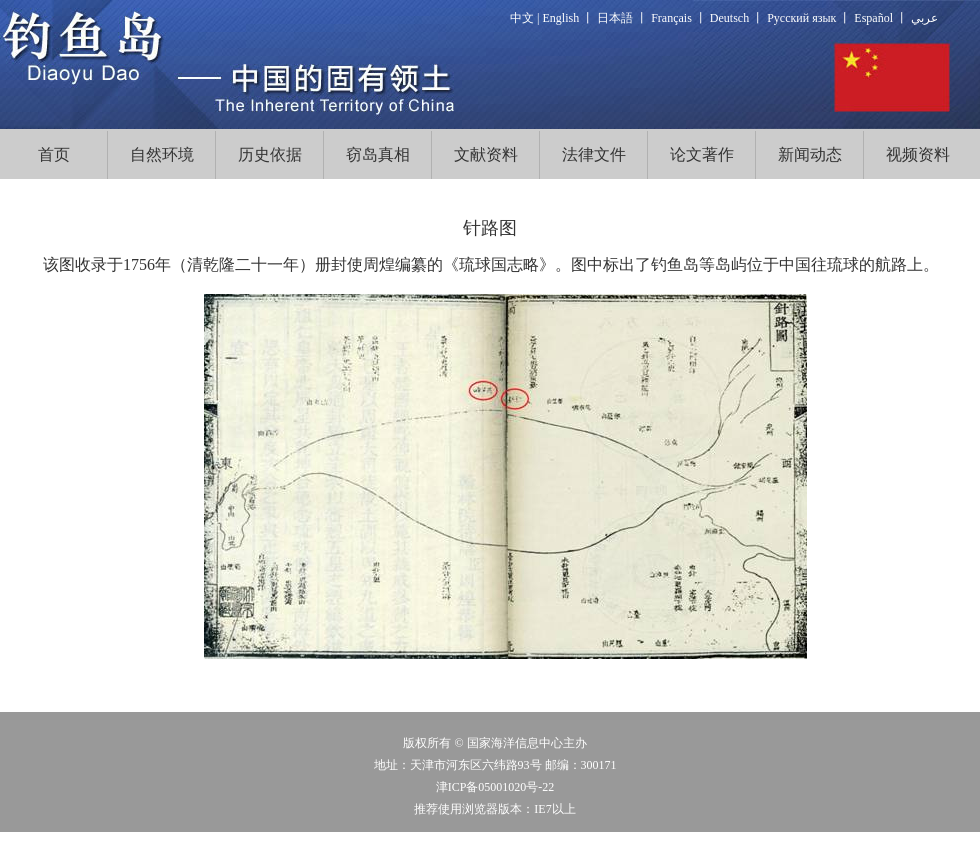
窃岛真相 (378, 154)
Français (671, 18)
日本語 (615, 18)
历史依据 (270, 154)
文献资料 (486, 154)
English (561, 18)
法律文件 (594, 154)
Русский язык (801, 18)
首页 (54, 154)
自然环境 (162, 154)
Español (873, 18)
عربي (924, 18)
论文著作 (702, 154)
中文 (522, 18)
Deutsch (729, 18)
